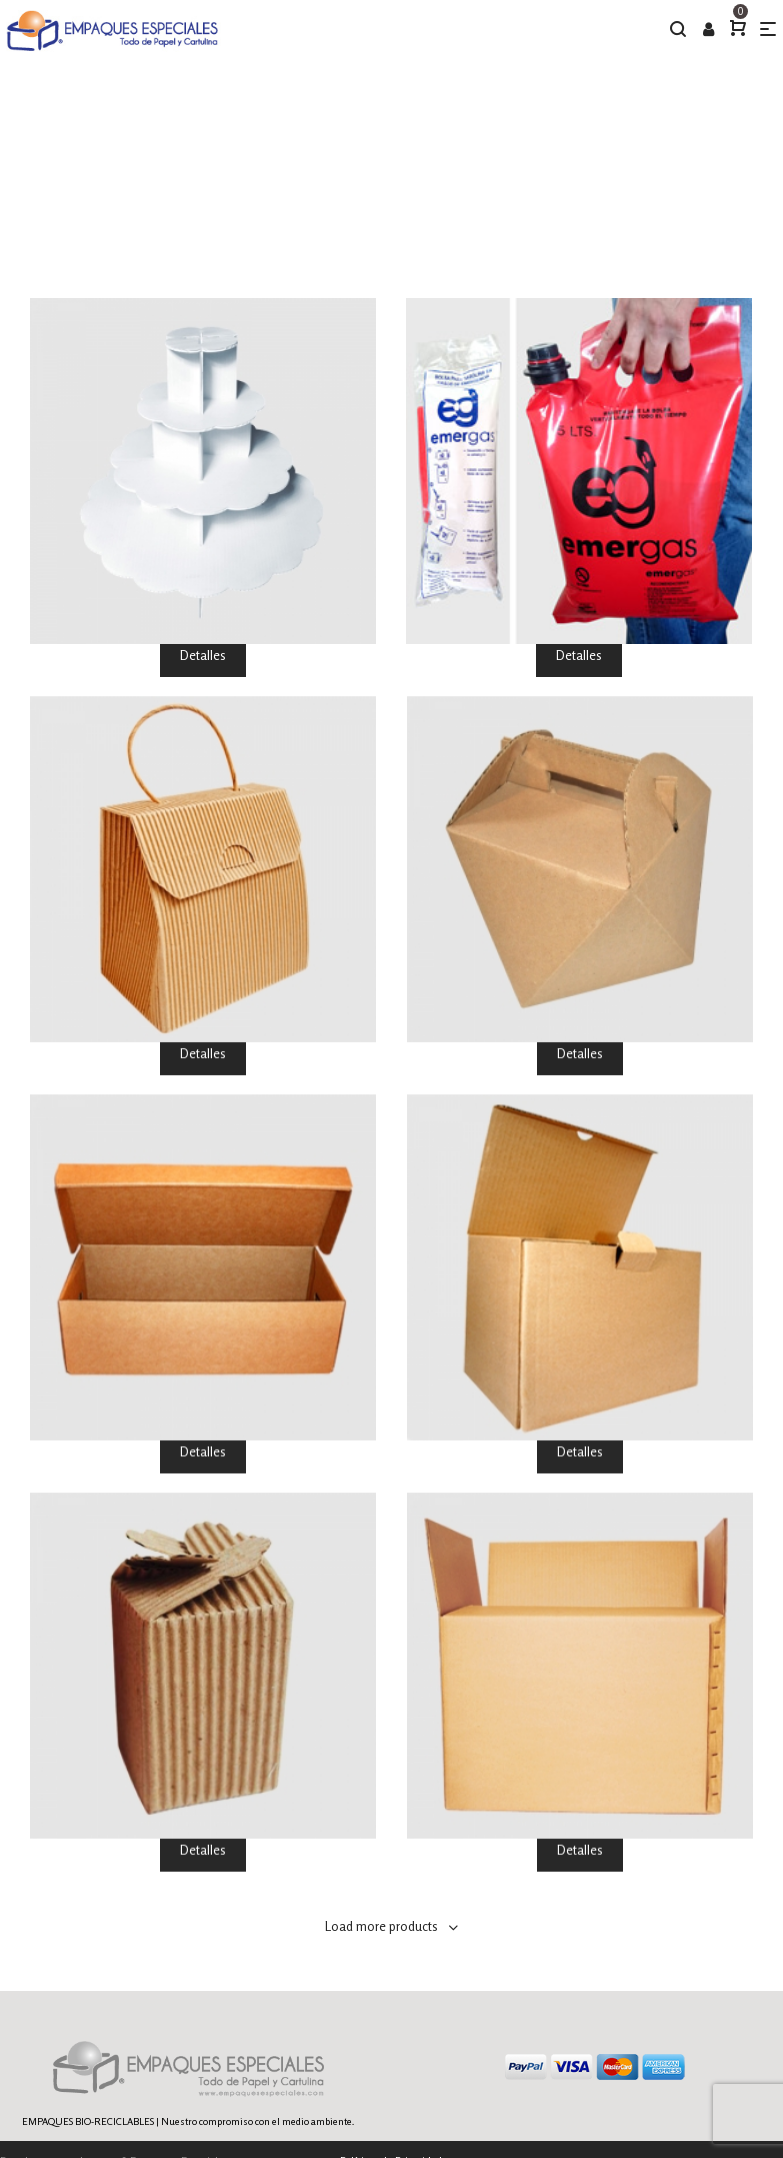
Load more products (381, 1926)
